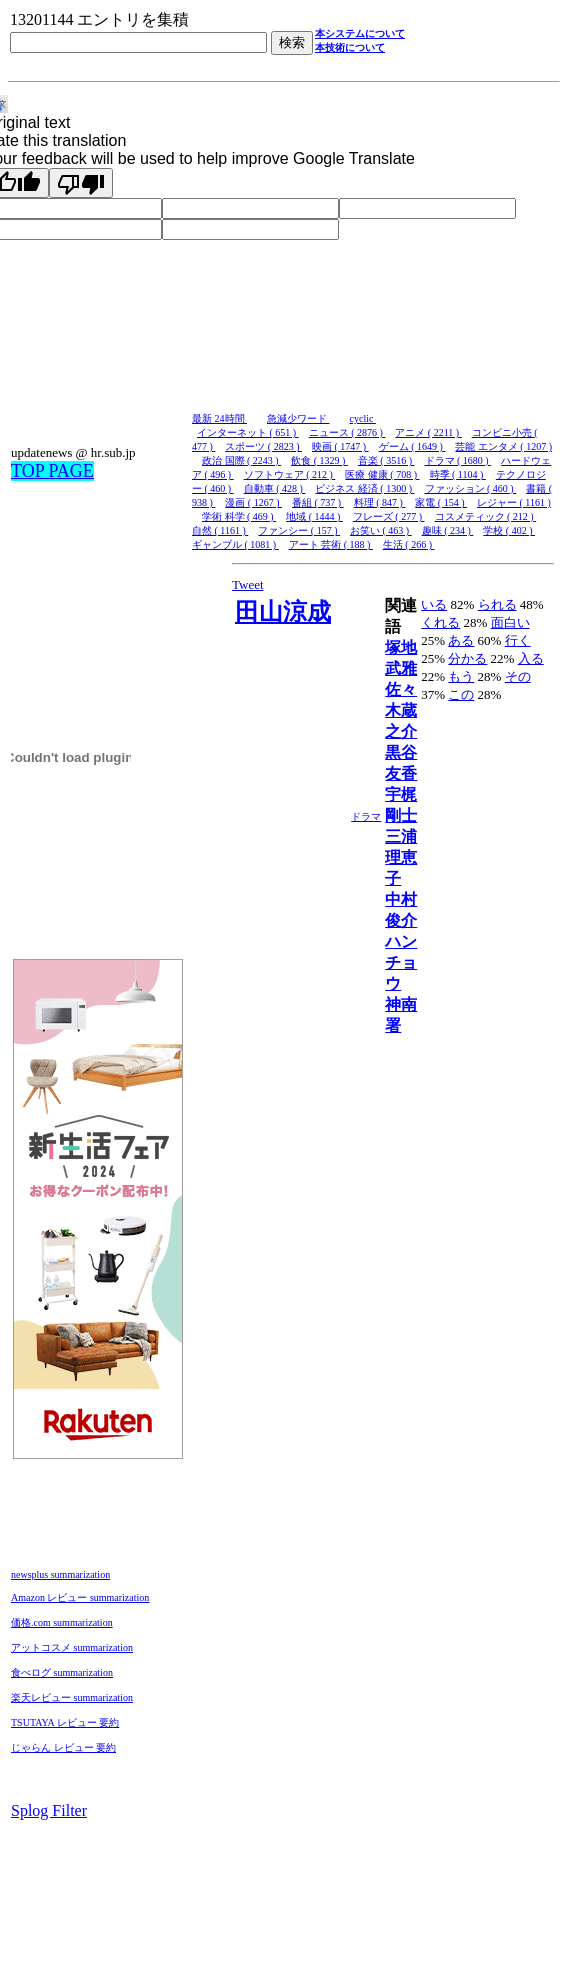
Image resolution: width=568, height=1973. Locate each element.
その (518, 676)
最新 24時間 (219, 418)
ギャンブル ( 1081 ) (235, 544)
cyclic (363, 418)
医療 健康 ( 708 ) (382, 474)
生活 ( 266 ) (409, 544)
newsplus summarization (60, 1574)
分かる (467, 658)
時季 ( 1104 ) (458, 474)
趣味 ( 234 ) (448, 530)
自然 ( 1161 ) (220, 530)
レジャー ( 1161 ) (514, 502)
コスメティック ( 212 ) (486, 516)
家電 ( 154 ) (441, 502)
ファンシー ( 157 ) (299, 530)
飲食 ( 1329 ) (319, 460)
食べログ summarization (62, 1672)
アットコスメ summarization (72, 1647)
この (461, 694)
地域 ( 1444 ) (314, 516)
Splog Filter (49, 1810)
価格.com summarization (62, 1622)
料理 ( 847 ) (380, 502)
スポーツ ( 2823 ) (263, 446)
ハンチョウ (401, 962)
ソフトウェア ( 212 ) (290, 474)
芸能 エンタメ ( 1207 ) (503, 446)
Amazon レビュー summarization (80, 1597)
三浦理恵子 (401, 857)
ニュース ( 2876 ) (347, 432)
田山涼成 (283, 612)
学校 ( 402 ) (509, 530)
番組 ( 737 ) (318, 502)
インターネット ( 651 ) (248, 432)
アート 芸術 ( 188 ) (331, 544)
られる (497, 604)
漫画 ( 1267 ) (253, 502)
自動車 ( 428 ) (275, 488)
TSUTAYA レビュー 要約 (65, 1722)
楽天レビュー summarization (72, 1697)
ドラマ (366, 816)
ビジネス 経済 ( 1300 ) (364, 488)
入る (531, 658)
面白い (510, 622)
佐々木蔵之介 (401, 710)
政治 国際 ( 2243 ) (241, 460)
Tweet (248, 584)
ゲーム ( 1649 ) (412, 446)
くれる (440, 622)
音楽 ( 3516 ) (386, 460)
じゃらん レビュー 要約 (63, 1747)
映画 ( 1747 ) (340, 446)
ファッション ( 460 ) (471, 488)
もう (461, 676)
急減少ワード (298, 418)
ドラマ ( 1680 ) (458, 460)
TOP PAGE (52, 471)
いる (434, 604)
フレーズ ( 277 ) (389, 516)
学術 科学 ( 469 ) (239, 516)
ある (461, 640)
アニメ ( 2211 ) (428, 432)
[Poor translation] (81, 183)
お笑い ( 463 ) (381, 530)
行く (518, 640)
